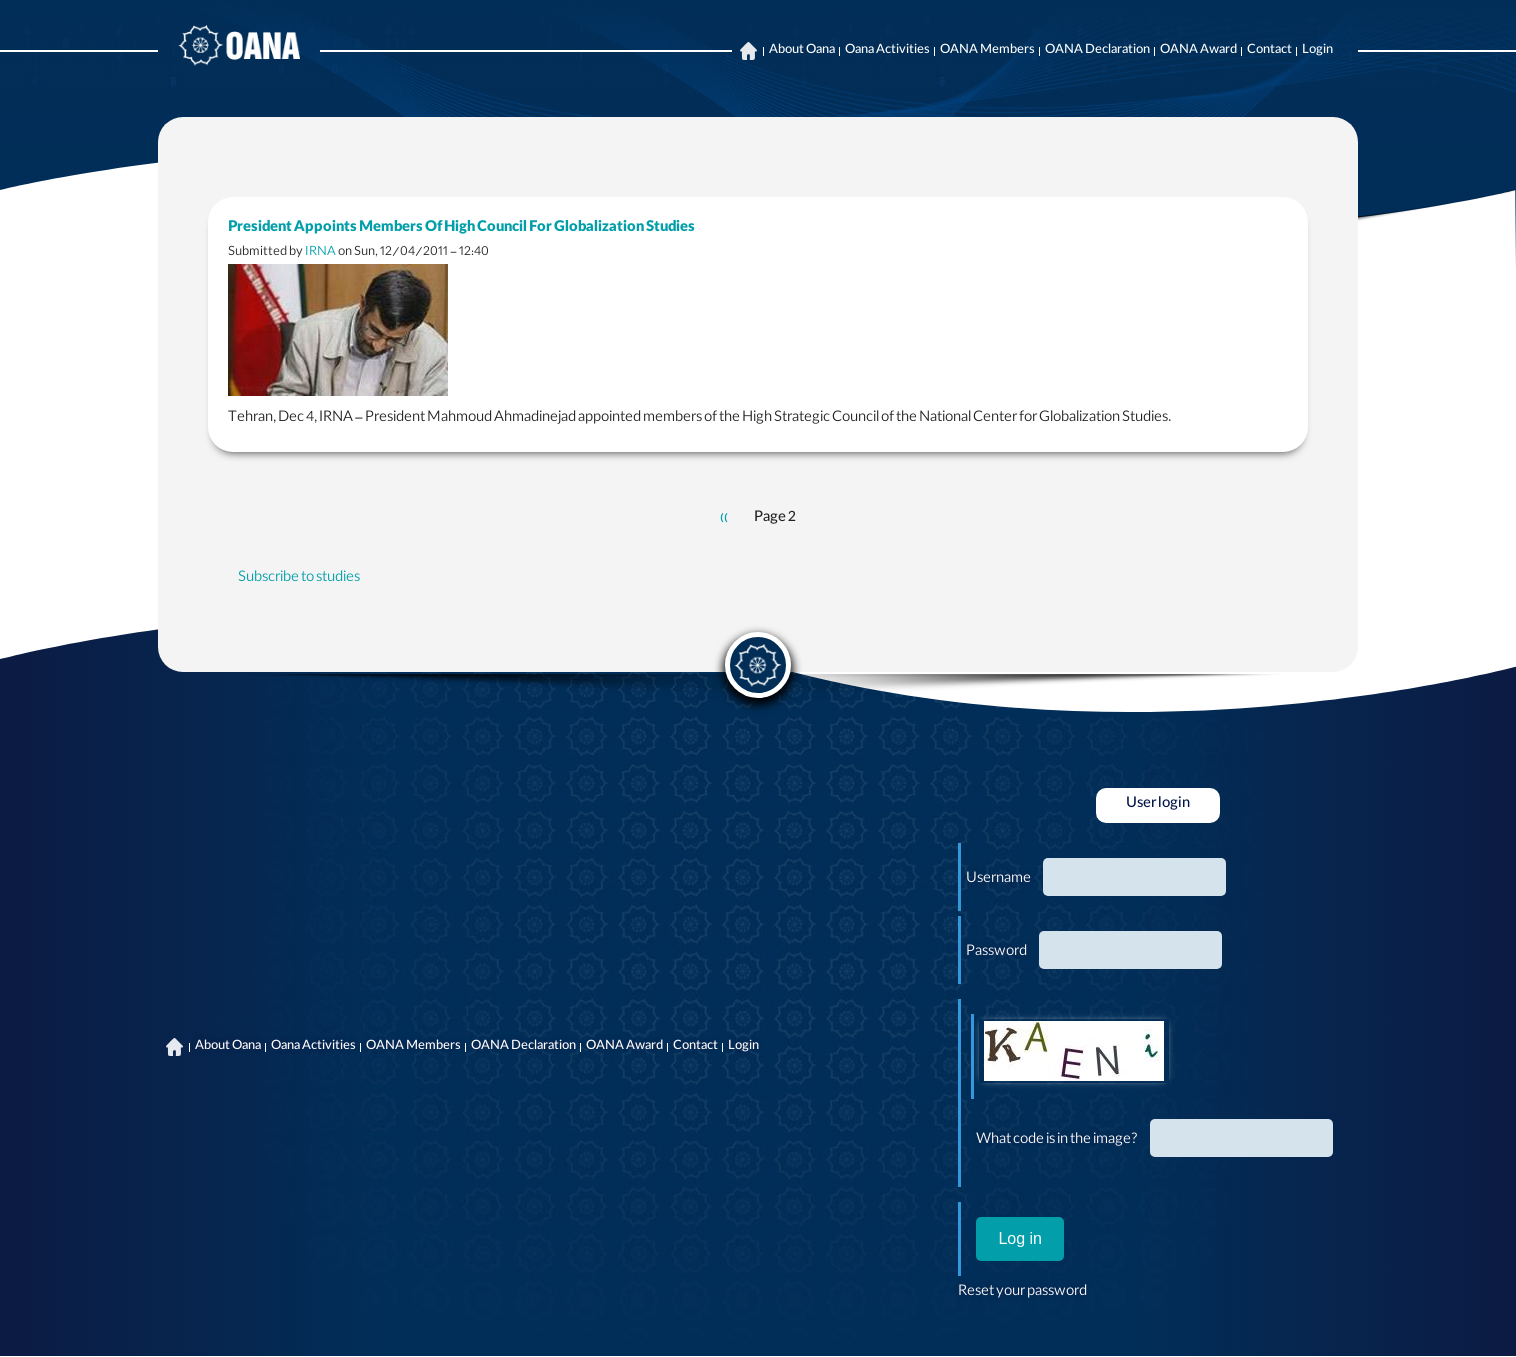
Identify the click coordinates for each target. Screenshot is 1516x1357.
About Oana (802, 51)
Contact (1269, 51)
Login (1317, 51)
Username (998, 880)
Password (996, 953)
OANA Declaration (1097, 51)
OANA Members (987, 51)
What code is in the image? (1057, 1141)
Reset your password (1022, 1293)
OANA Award (1198, 51)
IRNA (320, 252)
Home (748, 51)
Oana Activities (887, 51)
